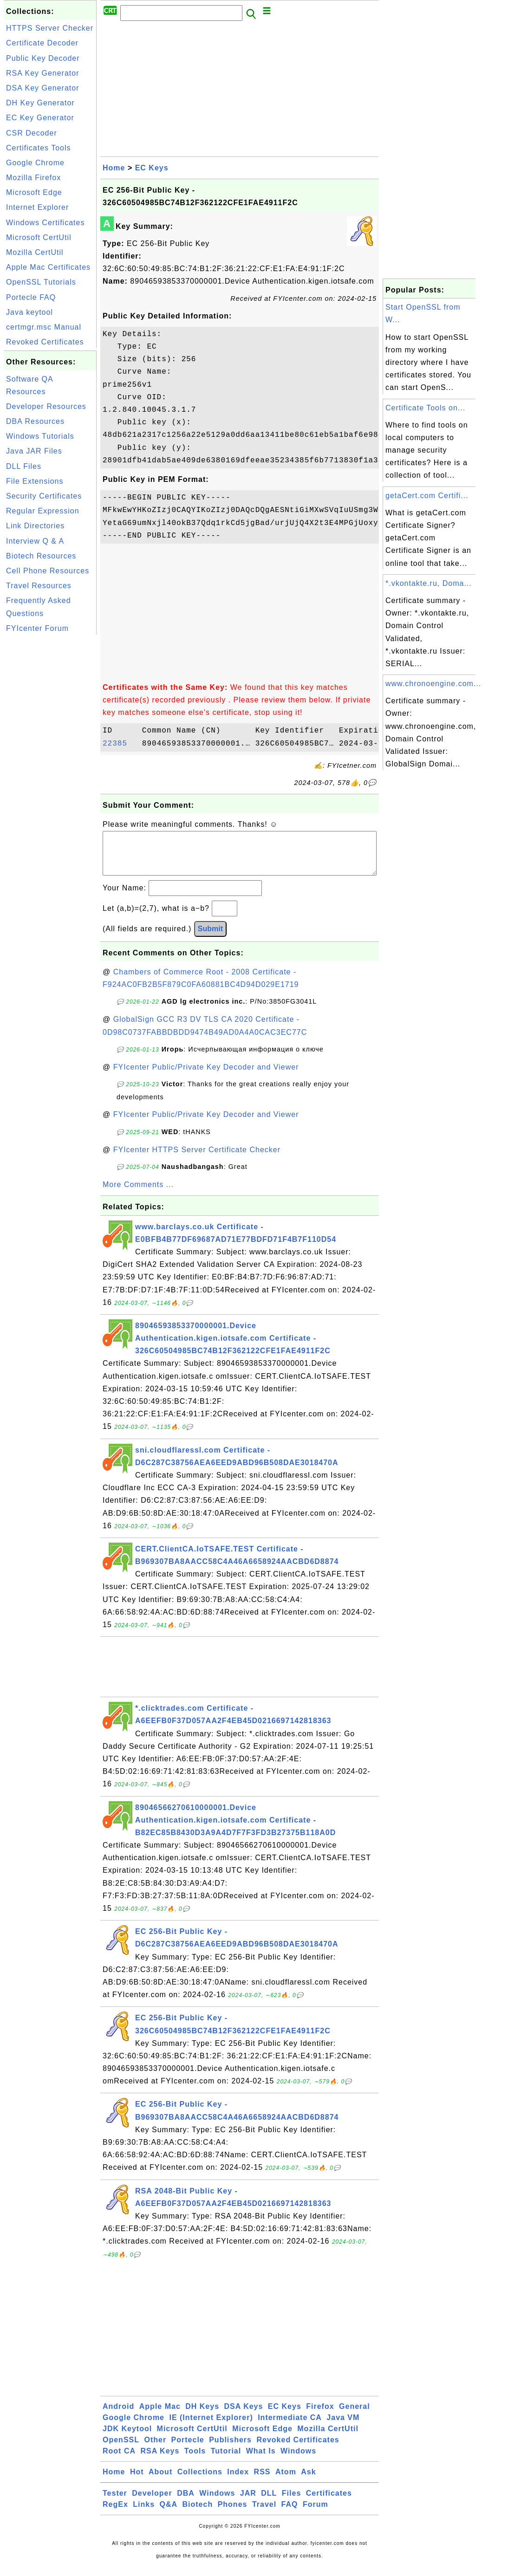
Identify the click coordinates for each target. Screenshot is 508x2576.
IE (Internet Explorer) (211, 2427)
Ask (308, 2481)
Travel (264, 2514)
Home (114, 168)
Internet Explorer (37, 207)
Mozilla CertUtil (35, 252)
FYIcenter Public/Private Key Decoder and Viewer (206, 1076)
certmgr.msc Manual (43, 327)
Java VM (342, 2427)
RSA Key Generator (42, 73)
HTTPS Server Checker (49, 28)
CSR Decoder (31, 133)
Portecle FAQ (31, 297)
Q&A (169, 2514)
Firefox (320, 2416)
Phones (232, 2514)
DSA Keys (243, 2416)
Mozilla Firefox (33, 178)
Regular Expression (42, 511)
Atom (285, 2481)
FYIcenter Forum (37, 628)
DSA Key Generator (42, 88)
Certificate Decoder (42, 43)
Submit (210, 938)
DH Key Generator (40, 103)
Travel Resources (39, 586)
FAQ (289, 2514)
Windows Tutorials (40, 436)
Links (144, 2514)
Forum (315, 2514)
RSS (262, 2481)
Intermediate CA (290, 2427)
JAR (248, 2502)
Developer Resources (46, 406)
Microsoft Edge (34, 192)
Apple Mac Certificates (48, 267)
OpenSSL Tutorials (41, 282)
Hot (137, 2481)
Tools (195, 2460)
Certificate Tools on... (425, 408)
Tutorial (226, 2460)
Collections (199, 2481)
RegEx (115, 2514)
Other (155, 2449)
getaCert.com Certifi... (427, 496)
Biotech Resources (41, 556)
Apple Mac (160, 2416)
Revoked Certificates (45, 342)
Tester (115, 2502)
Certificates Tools (38, 148)
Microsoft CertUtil (39, 237)
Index (238, 2481)
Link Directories (35, 526)
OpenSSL (121, 2449)
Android (118, 2416)
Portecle (187, 2449)
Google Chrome (35, 163)
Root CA (119, 2460)
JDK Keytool (127, 2438)
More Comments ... (138, 1194)
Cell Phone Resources (47, 571)
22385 (120, 744)
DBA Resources (35, 421)
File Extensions (35, 481)
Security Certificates (44, 496)
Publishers (230, 2449)
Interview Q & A (35, 541)
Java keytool (29, 312)
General (354, 2416)
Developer (152, 2502)
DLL (269, 2502)
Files (291, 2502)
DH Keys (202, 2416)
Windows (298, 2460)
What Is (261, 2460)
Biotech (197, 2514)
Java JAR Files (34, 451)
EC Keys (152, 168)
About (160, 2481)
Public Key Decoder (43, 58)
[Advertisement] (50, 776)
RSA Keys (159, 2460)
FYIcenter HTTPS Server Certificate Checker (196, 1159)
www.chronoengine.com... (433, 684)
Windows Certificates (45, 223)
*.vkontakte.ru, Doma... (428, 583)
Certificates (329, 2502)
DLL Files (23, 466)
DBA (186, 2502)
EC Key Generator (40, 118)
